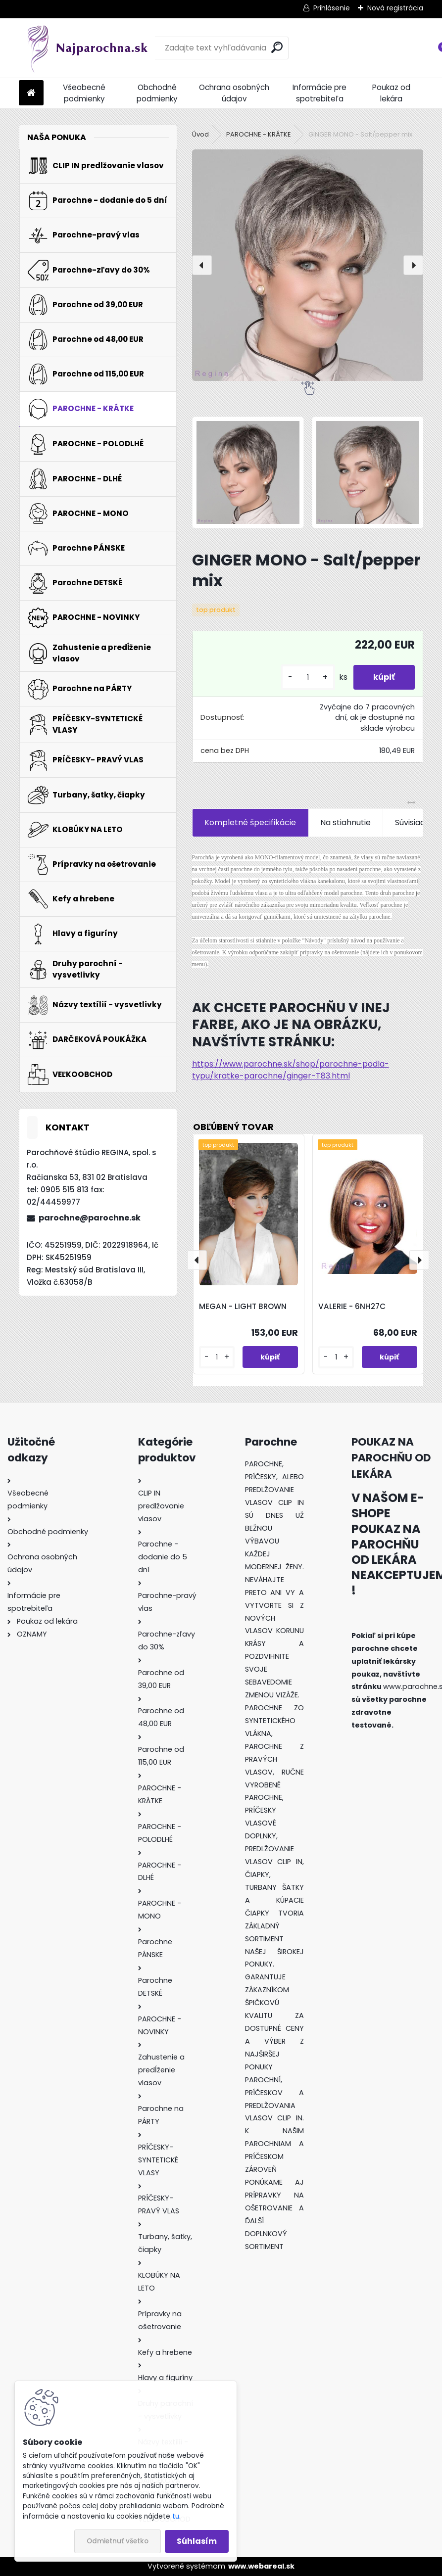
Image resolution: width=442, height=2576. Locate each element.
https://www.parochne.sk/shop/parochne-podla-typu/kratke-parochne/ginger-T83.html (290, 1069)
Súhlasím (197, 2541)
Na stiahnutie (345, 822)
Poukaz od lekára (391, 93)
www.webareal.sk (261, 2566)
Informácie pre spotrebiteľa (319, 93)
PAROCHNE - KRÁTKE (258, 134)
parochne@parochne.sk (90, 1217)
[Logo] (87, 48)
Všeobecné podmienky (84, 93)
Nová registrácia (395, 8)
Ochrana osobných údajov (234, 93)
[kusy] (308, 677)
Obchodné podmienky (157, 93)
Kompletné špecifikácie (250, 822)
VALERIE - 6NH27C (352, 1306)
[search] (277, 47)
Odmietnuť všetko (117, 2541)
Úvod (200, 134)
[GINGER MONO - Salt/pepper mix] (308, 265)
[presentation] (202, 265)
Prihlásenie (331, 8)
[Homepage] (31, 93)
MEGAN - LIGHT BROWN (243, 1306)
